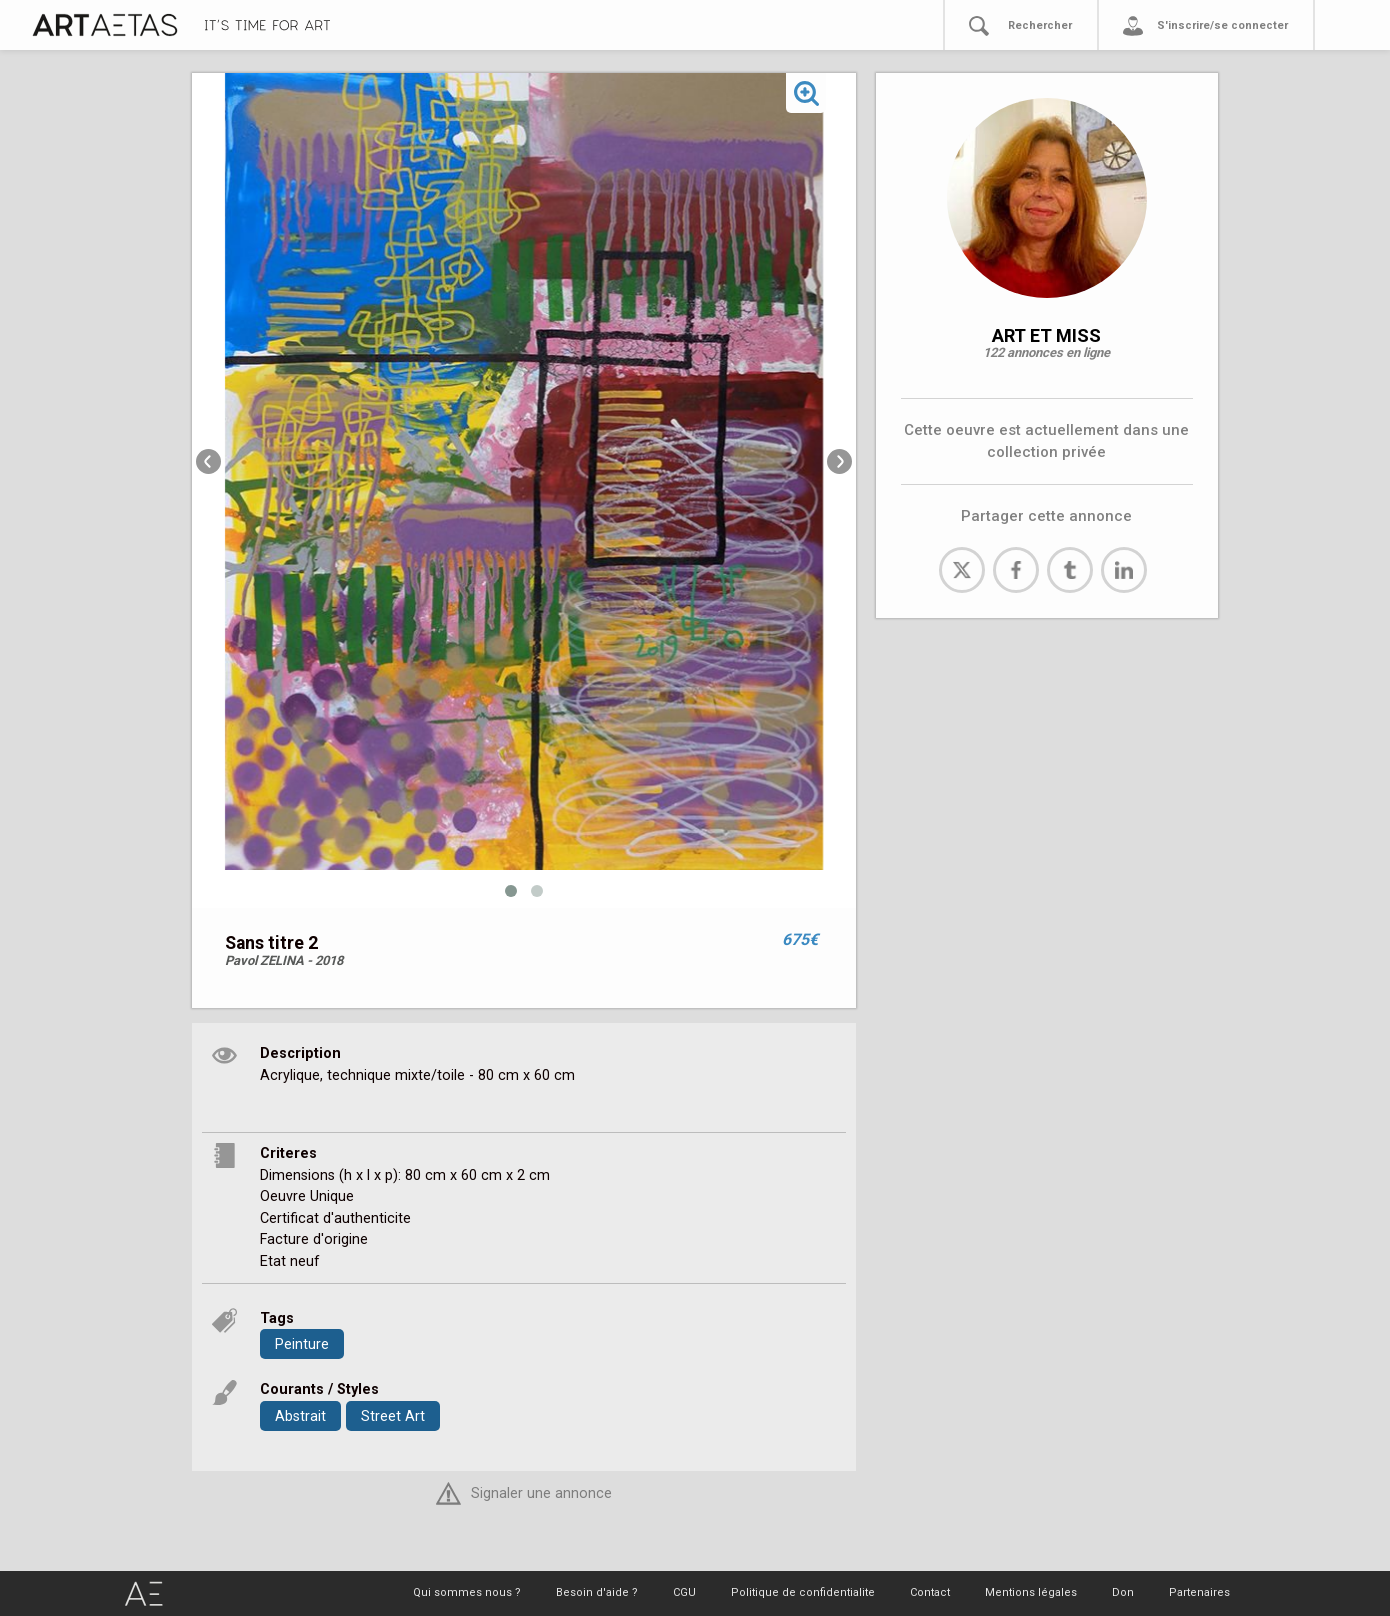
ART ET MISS (1046, 335)
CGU (684, 1592)
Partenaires (1199, 1592)
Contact (930, 1592)
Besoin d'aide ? (597, 1592)
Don (1123, 1592)
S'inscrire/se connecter (1222, 25)
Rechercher (1040, 25)
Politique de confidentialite (803, 1592)
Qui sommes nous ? (467, 1592)
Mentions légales (1031, 1592)
